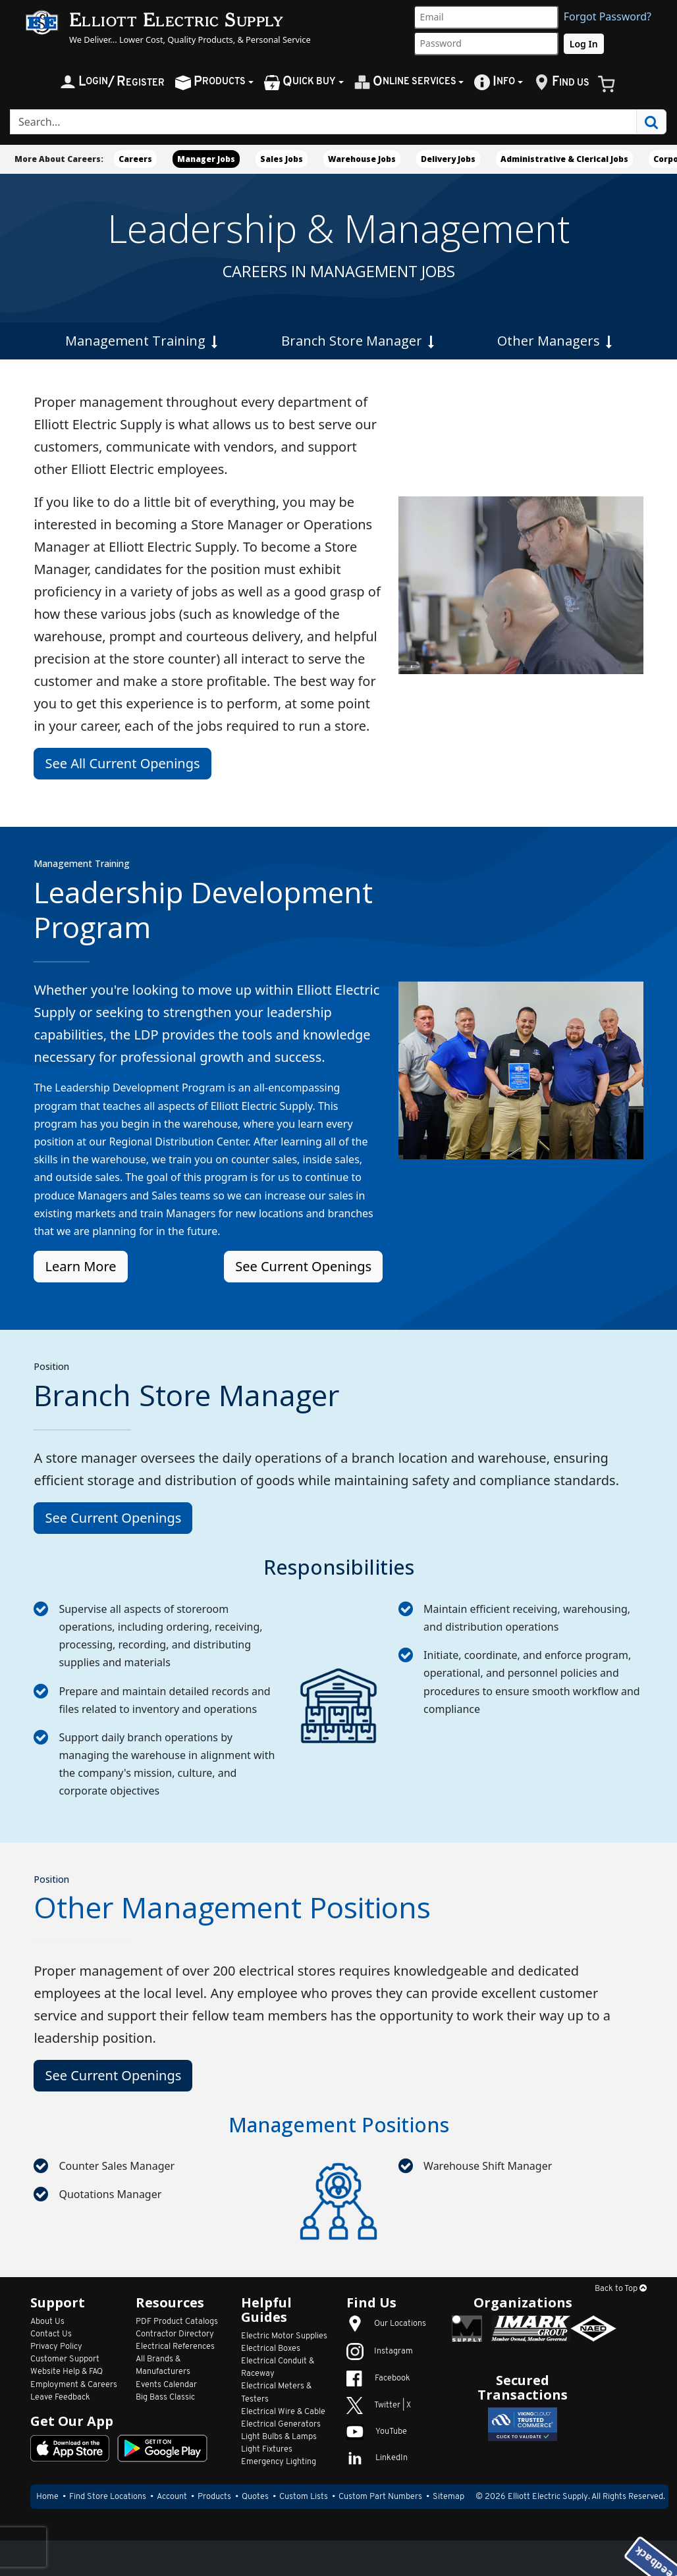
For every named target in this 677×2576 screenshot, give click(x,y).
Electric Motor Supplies (284, 2336)
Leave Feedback (60, 2397)
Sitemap (448, 2496)
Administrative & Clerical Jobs (564, 159)
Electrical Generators (281, 2424)
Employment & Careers (73, 2384)
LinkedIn (377, 2458)
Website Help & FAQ (66, 2371)
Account (172, 2496)
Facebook (378, 2378)
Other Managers (554, 341)
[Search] (323, 121)
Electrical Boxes (270, 2348)
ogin (112, 82)
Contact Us (51, 2334)
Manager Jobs (206, 159)
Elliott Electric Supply (548, 2496)
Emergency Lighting (278, 2462)
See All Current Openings (122, 763)
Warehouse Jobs (362, 159)
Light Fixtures (266, 2449)
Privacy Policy (56, 2346)
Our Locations (386, 2323)
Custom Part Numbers (380, 2496)
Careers (135, 159)
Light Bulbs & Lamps (279, 2436)
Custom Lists (303, 2496)
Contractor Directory (175, 2334)
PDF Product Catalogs (177, 2321)
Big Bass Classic (165, 2397)
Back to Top (621, 2288)
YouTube (376, 2431)
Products (214, 2496)
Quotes (255, 2496)
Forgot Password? (607, 16)
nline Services (405, 82)
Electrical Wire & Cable (283, 2411)
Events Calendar (166, 2384)
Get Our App (71, 2421)
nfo (494, 82)
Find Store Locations (107, 2496)
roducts (210, 82)
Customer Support (64, 2359)
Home (47, 2496)
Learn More (80, 1266)
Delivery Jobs (448, 159)
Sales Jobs (281, 159)
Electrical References (175, 2346)
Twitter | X (378, 2405)
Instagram (379, 2351)
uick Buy (300, 82)
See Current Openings (303, 1266)
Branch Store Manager (357, 341)
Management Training (141, 341)
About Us (47, 2321)
